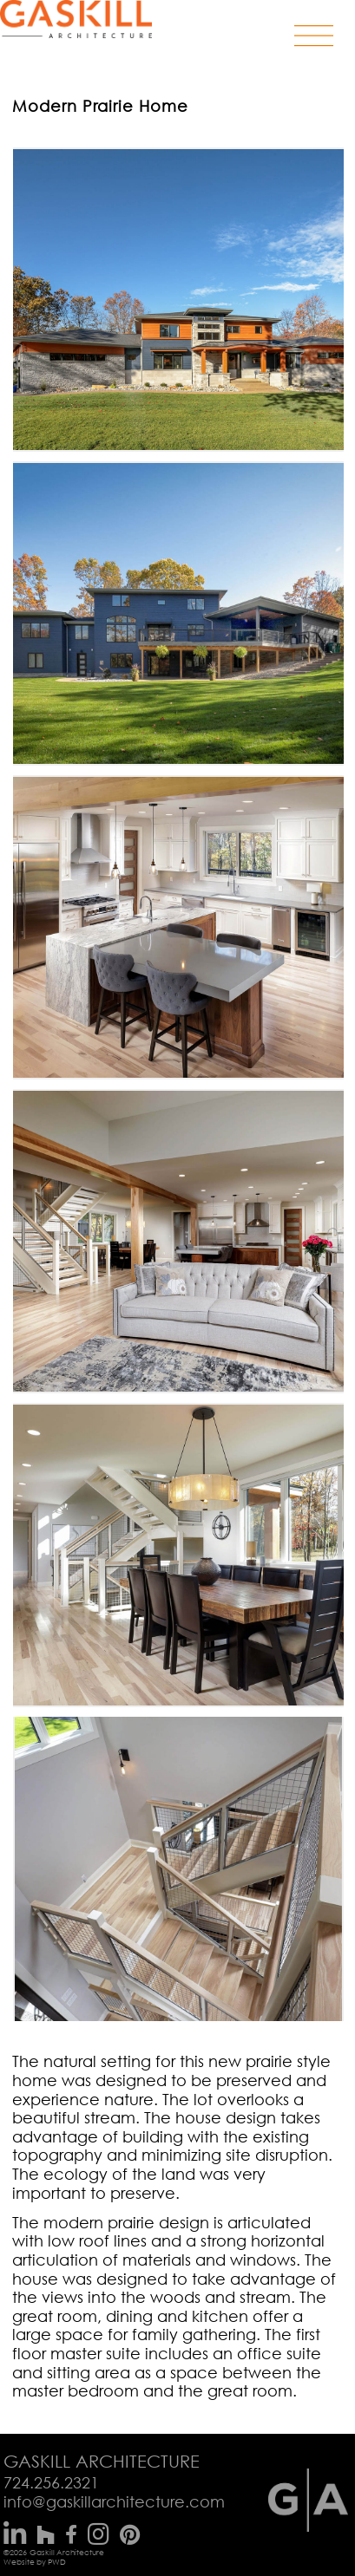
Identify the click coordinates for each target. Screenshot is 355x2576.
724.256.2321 (51, 2482)
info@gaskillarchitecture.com (114, 2501)
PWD (57, 2561)
